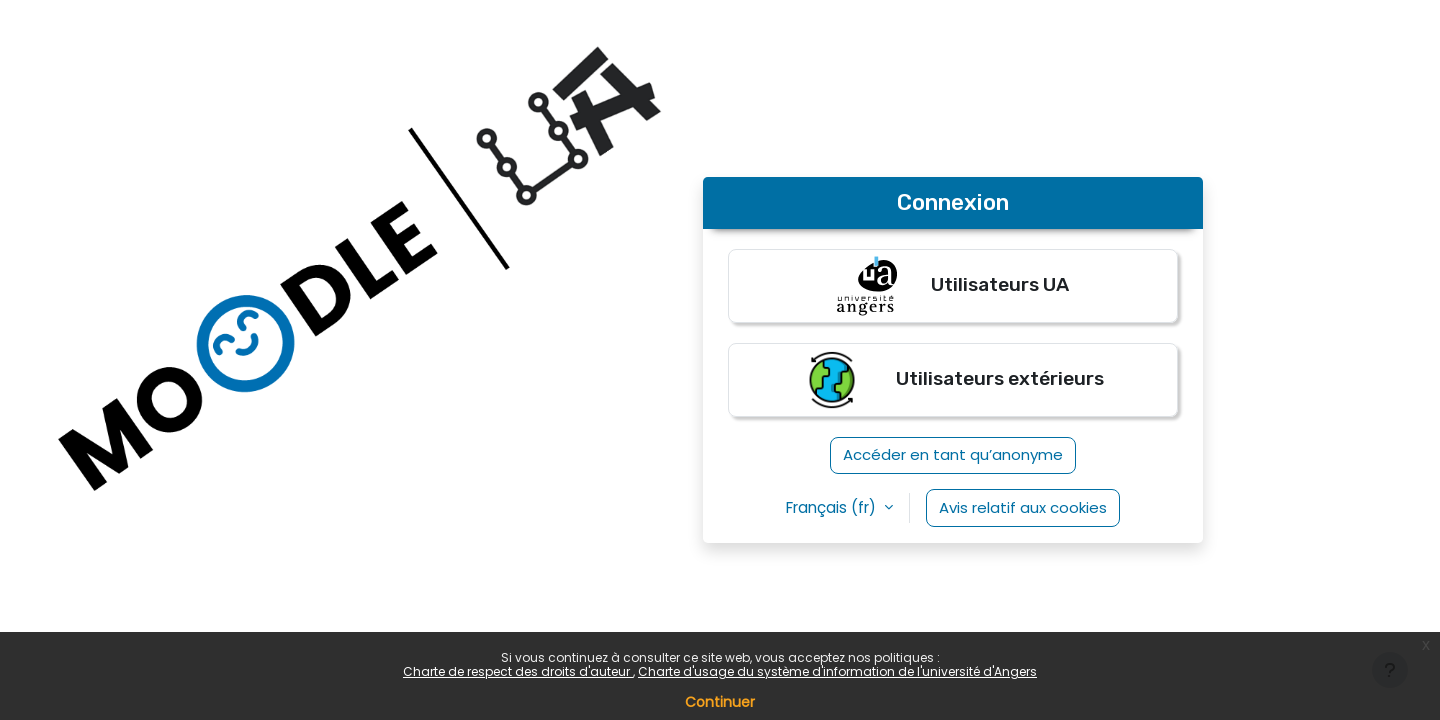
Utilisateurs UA (953, 286)
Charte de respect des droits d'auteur (518, 671)
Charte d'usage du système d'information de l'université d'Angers (837, 671)
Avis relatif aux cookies (1023, 507)
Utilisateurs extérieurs (953, 380)
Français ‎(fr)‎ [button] (833, 507)
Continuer (720, 702)
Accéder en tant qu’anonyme (953, 454)
